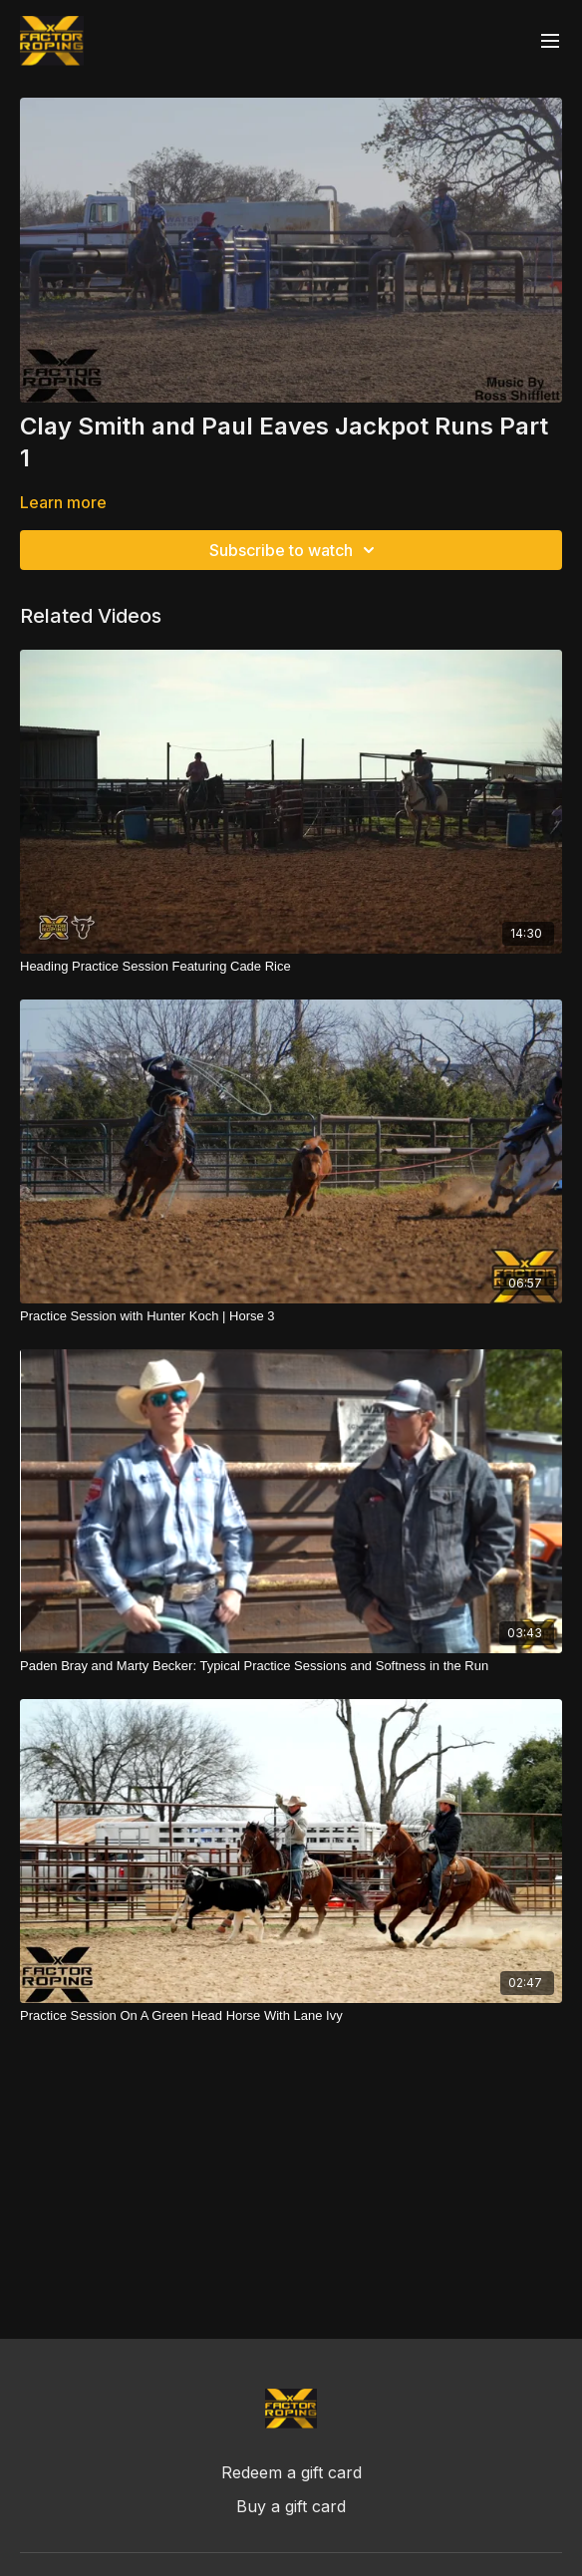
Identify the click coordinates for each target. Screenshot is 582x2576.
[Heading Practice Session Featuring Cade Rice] (291, 967)
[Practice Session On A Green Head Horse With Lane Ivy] (291, 2016)
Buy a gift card (291, 2506)
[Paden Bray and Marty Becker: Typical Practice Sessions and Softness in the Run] (291, 1666)
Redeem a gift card (291, 2472)
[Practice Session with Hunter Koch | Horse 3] (291, 1316)
